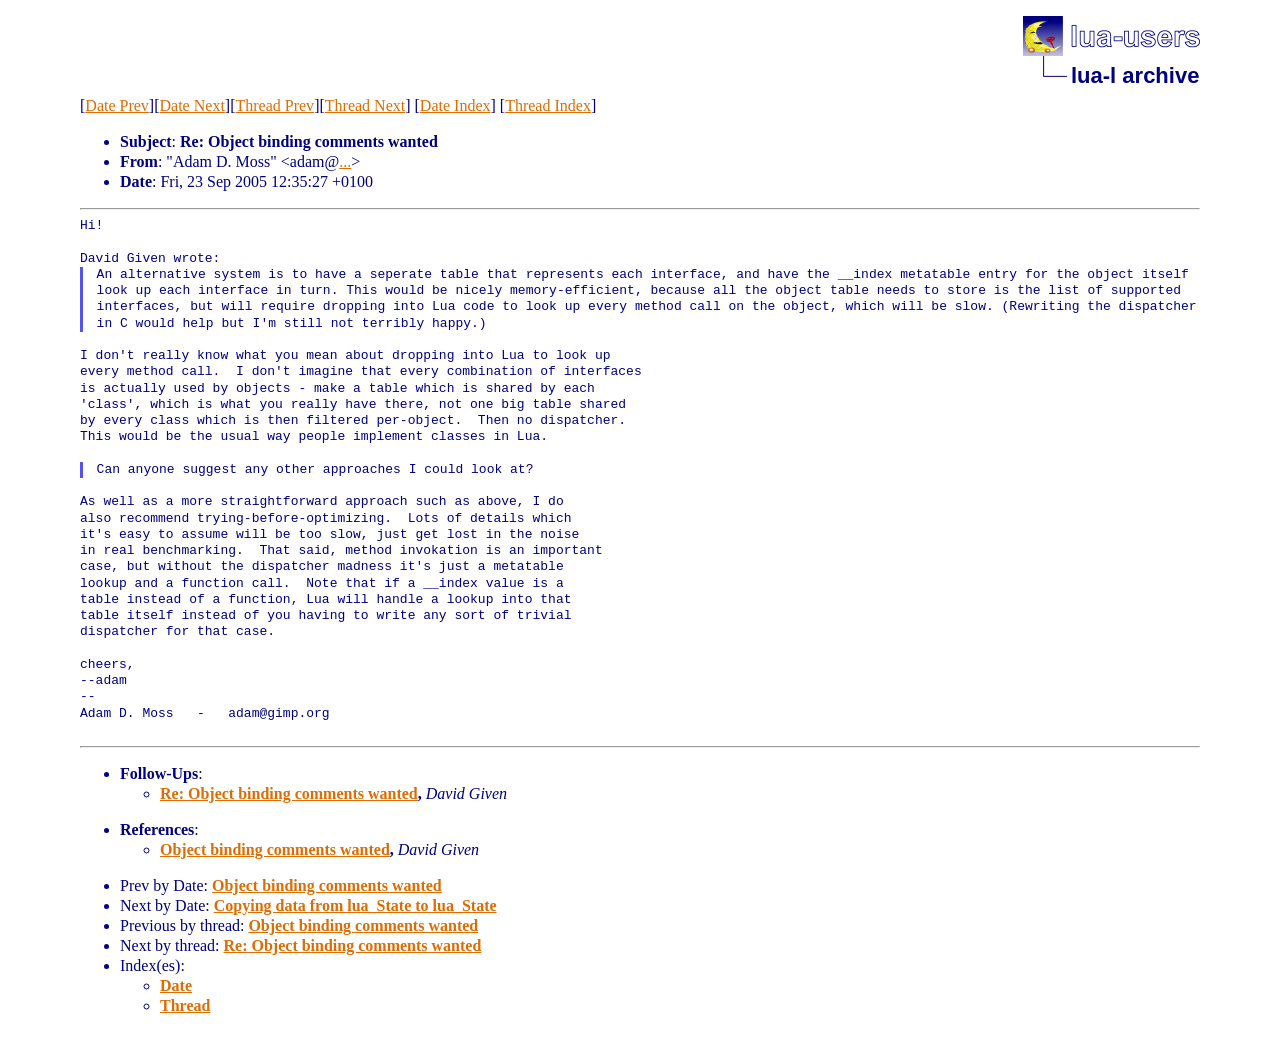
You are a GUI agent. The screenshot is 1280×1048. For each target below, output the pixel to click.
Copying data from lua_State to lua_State (355, 905)
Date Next (192, 105)
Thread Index (548, 105)
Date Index (455, 105)
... (345, 161)
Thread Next (365, 105)
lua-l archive (1135, 75)
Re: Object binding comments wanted (289, 793)
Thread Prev (274, 105)
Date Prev (117, 105)
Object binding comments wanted (275, 849)
